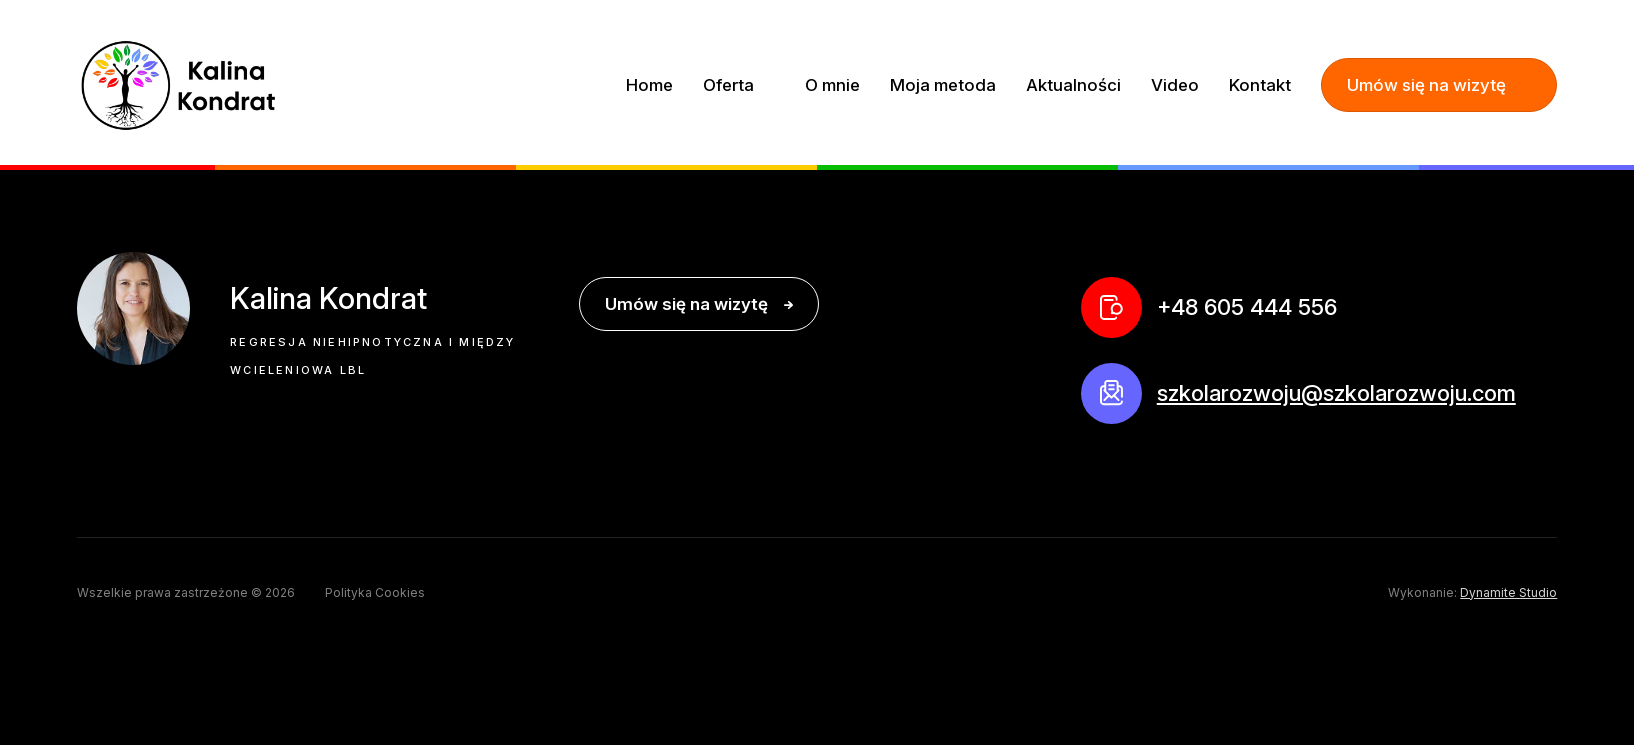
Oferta (730, 85)
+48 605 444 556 (1247, 307)
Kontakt (1260, 85)
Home (649, 85)
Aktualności (1073, 85)
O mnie (832, 85)
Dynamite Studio (1508, 593)
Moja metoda (943, 85)
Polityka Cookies (375, 593)
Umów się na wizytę (1426, 85)
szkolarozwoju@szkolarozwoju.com (1336, 393)
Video (1175, 85)
